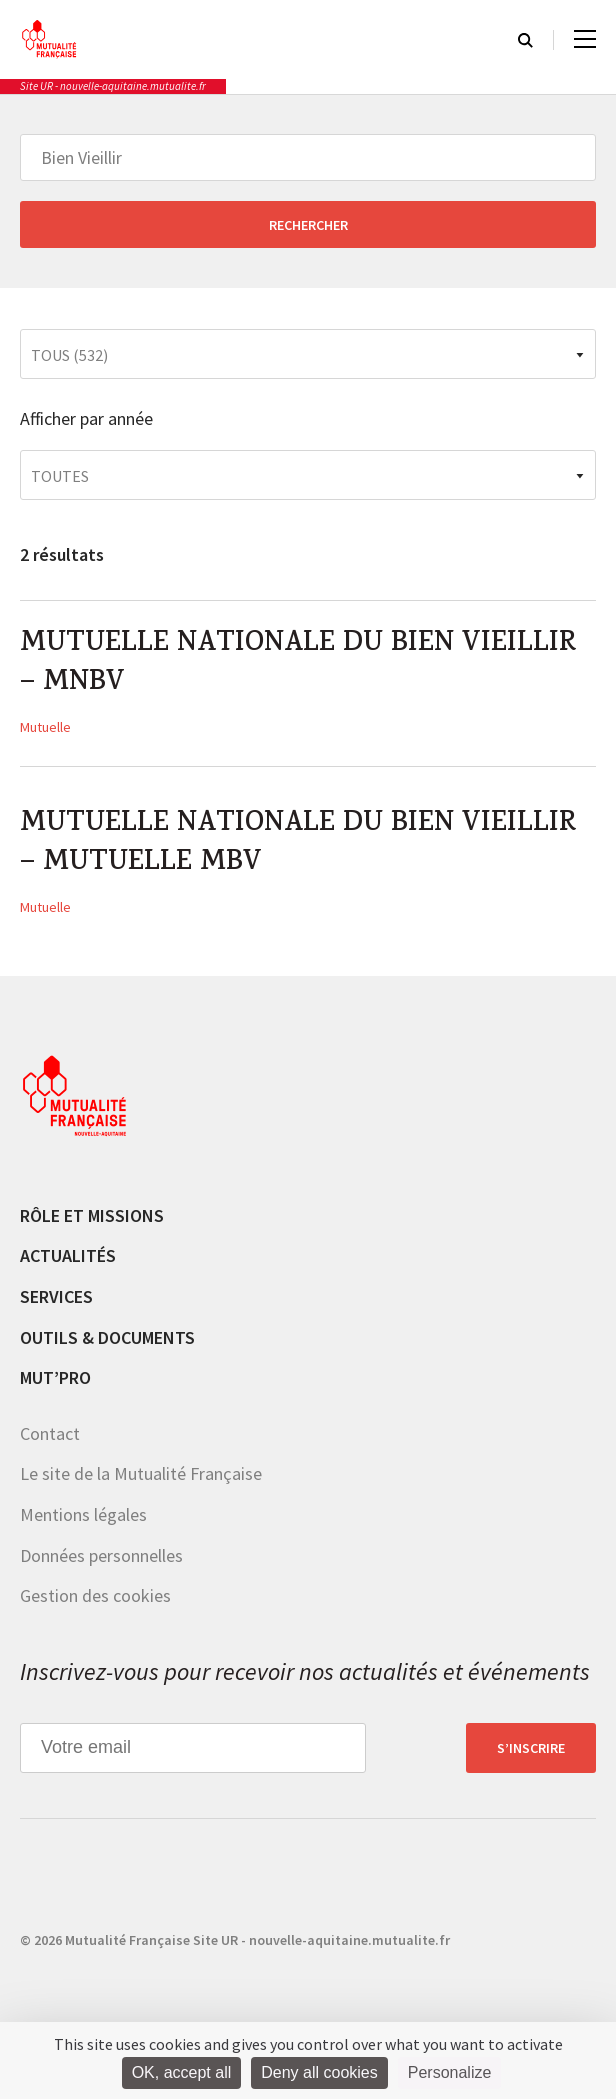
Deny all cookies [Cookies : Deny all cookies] (319, 2072)
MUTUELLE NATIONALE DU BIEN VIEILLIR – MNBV (303, 666)
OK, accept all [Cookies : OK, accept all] (182, 2072)
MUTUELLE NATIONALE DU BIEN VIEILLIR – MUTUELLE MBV (303, 849)
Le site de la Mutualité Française (141, 1480)
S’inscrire (531, 1754)
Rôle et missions (92, 1221)
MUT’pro (55, 1383)
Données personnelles (101, 1561)
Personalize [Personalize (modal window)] (450, 2072)
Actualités (68, 1262)
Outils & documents (107, 1343)
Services (56, 1302)
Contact (50, 1439)
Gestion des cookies (95, 1601)
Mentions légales (83, 1520)
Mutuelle (45, 730)
